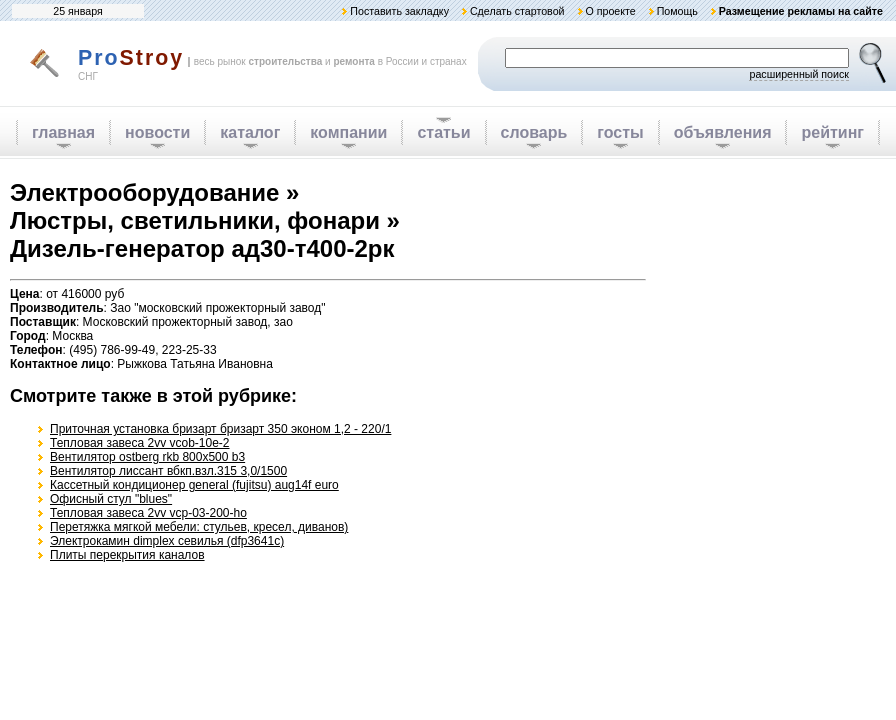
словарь (534, 132)
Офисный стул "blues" (111, 499)
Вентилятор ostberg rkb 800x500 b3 (147, 457)
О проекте (610, 11)
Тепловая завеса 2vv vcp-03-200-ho (148, 513)
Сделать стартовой (517, 11)
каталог (250, 132)
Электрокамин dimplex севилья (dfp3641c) (167, 541)
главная (63, 132)
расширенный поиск (799, 74)
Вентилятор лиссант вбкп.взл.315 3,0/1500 (168, 471)
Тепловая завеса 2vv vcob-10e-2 (140, 443)
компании (348, 132)
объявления (723, 132)
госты (620, 132)
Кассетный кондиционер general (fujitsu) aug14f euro (194, 485)
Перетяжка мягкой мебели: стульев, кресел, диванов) (199, 527)
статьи (443, 132)
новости (157, 132)
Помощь (677, 11)
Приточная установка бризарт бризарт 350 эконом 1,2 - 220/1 (220, 429)
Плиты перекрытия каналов (127, 555)
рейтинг (832, 132)
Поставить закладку (399, 11)
